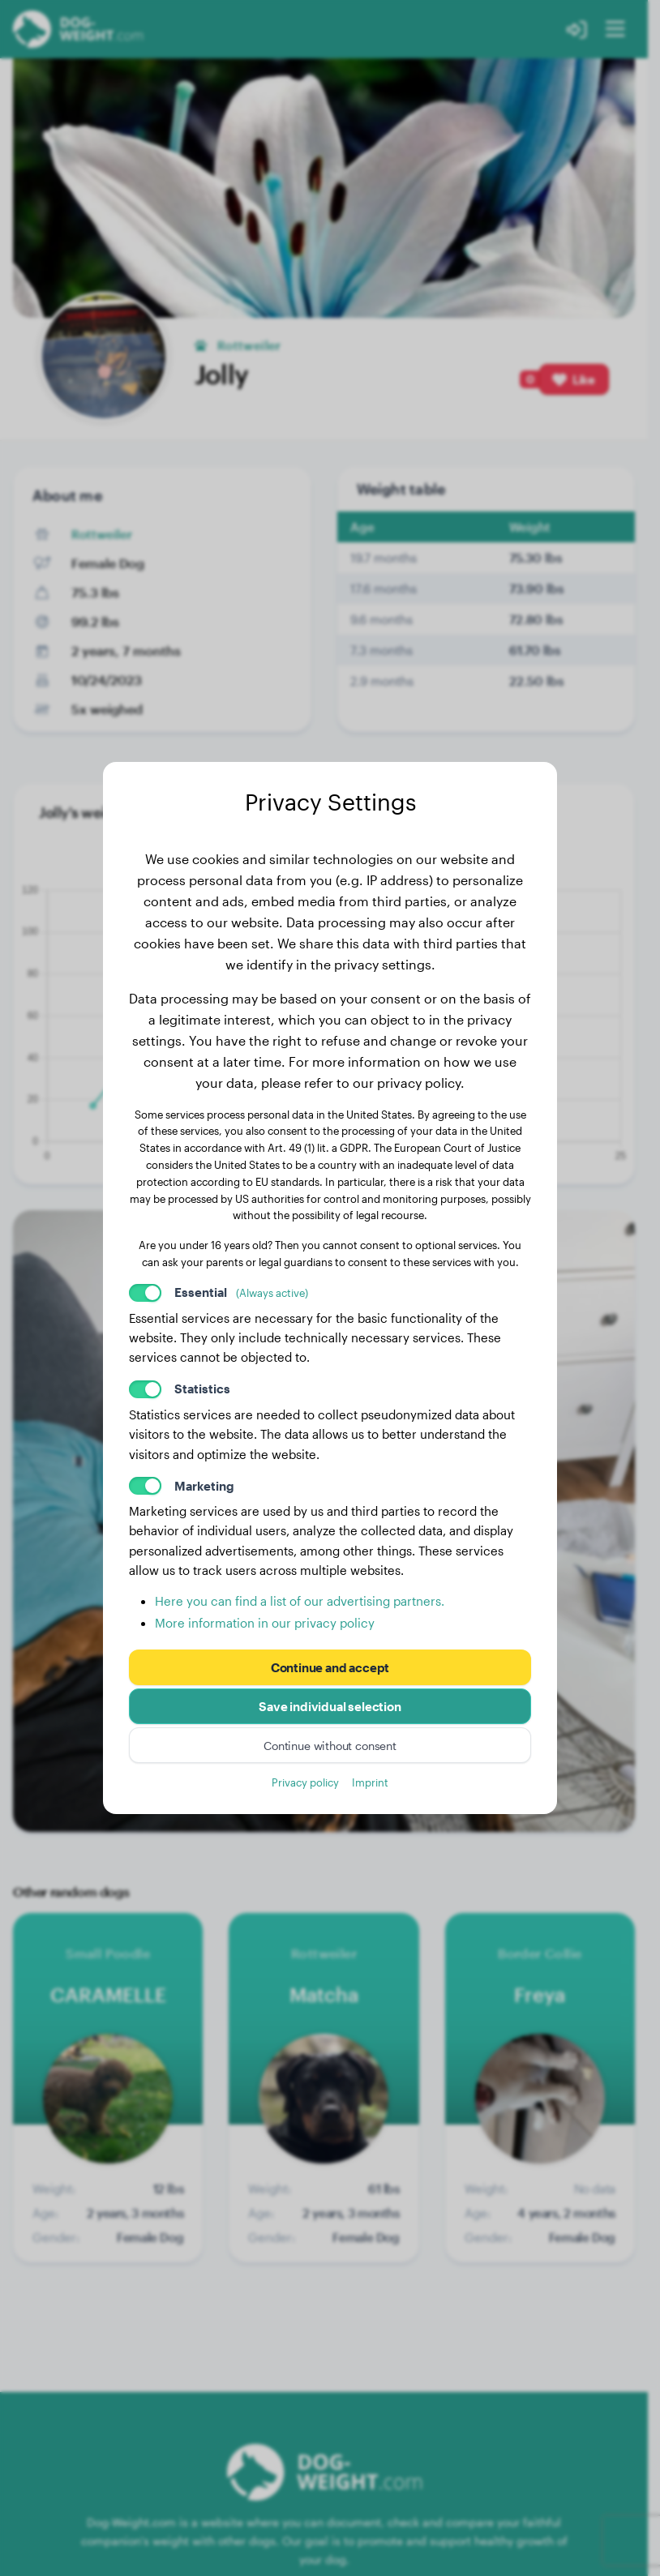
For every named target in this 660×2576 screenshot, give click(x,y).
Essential (241, 1292)
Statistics (202, 1388)
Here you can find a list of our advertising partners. (299, 1601)
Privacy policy (305, 1782)
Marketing (204, 1485)
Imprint (370, 1782)
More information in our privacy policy (265, 1622)
